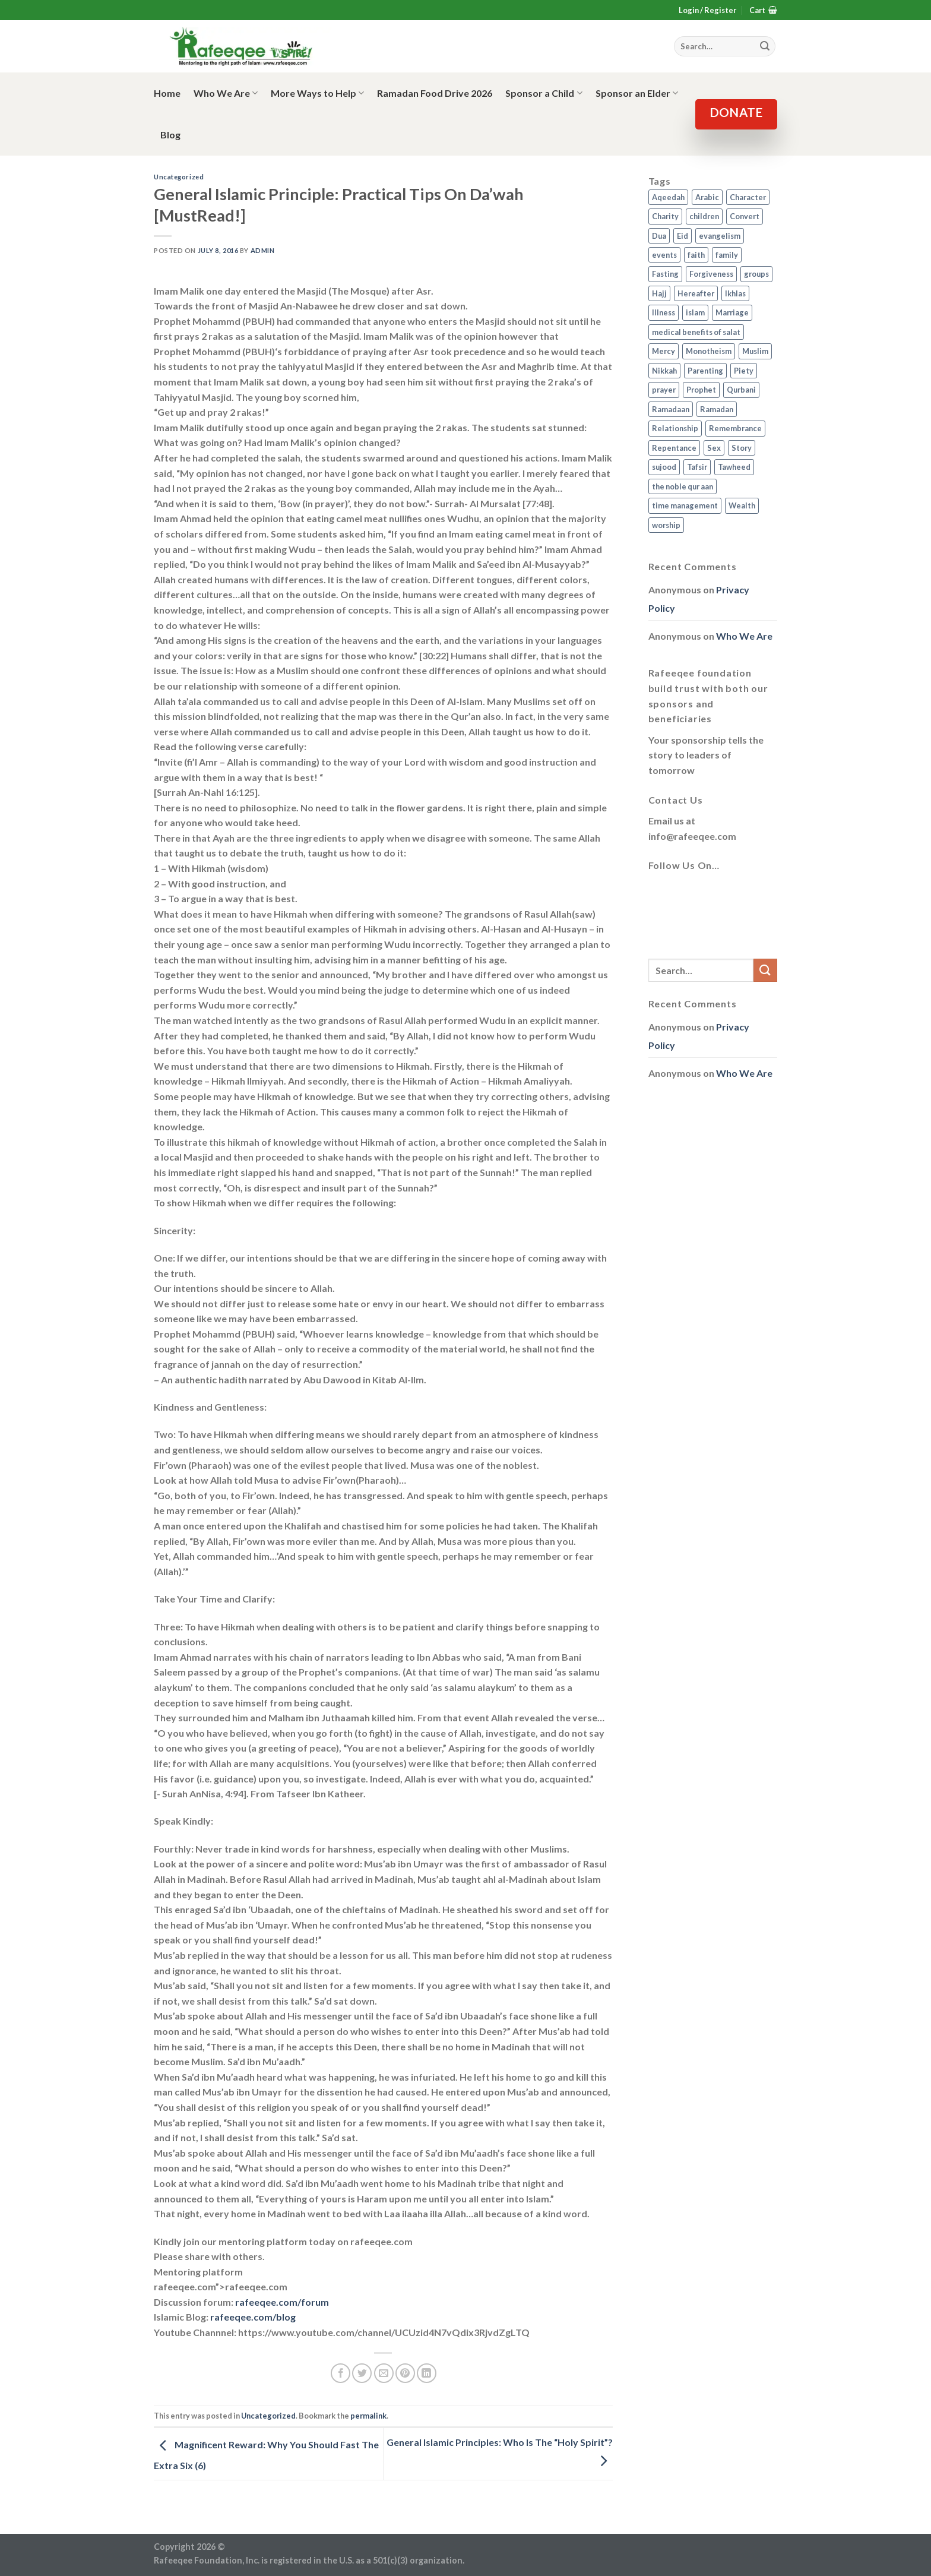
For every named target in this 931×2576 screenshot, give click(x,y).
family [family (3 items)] (726, 255)
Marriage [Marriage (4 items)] (732, 312)
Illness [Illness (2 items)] (663, 312)
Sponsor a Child (543, 93)
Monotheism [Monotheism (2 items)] (709, 351)
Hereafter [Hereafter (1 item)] (695, 293)
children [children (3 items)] (704, 216)
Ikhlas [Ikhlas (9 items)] (735, 293)
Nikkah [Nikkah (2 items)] (664, 370)
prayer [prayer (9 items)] (664, 389)
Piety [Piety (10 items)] (743, 370)
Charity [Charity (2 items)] (665, 216)
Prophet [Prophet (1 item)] (701, 389)
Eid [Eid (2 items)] (682, 236)
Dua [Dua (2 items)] (659, 236)
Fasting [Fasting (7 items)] (665, 274)
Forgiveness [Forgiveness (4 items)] (711, 274)
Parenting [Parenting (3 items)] (705, 370)
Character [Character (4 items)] (748, 197)
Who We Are (226, 93)
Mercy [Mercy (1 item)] (663, 351)
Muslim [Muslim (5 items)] (755, 351)
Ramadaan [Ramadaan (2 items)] (670, 409)
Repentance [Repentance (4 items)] (674, 448)
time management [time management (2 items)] (685, 505)
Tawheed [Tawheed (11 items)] (734, 467)
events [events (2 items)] (664, 255)
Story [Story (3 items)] (742, 448)
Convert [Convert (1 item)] (744, 216)
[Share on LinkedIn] (426, 2373)
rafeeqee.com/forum (282, 2302)
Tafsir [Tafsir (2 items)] (697, 467)
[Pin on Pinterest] (405, 2373)
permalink (368, 2415)
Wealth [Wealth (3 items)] (742, 505)
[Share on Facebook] (340, 2373)
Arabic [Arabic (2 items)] (707, 197)
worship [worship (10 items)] (666, 525)
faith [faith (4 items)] (696, 255)
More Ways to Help (317, 93)
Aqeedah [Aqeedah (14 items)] (668, 197)
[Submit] (765, 970)
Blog (170, 134)
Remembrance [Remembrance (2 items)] (735, 428)
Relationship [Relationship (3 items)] (675, 428)
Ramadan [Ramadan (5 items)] (716, 409)
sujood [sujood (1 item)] (664, 467)
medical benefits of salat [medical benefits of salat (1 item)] (696, 332)
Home (167, 93)
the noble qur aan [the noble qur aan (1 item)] (682, 486)
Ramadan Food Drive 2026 (434, 93)
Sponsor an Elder (637, 93)
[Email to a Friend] (384, 2373)
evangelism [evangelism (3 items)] (719, 236)
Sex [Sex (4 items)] (714, 448)
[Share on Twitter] (362, 2373)
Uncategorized (179, 177)
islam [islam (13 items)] (695, 312)
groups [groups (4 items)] (756, 274)
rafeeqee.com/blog (253, 2316)
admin (263, 250)
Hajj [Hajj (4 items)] (659, 293)
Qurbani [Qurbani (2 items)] (741, 389)
